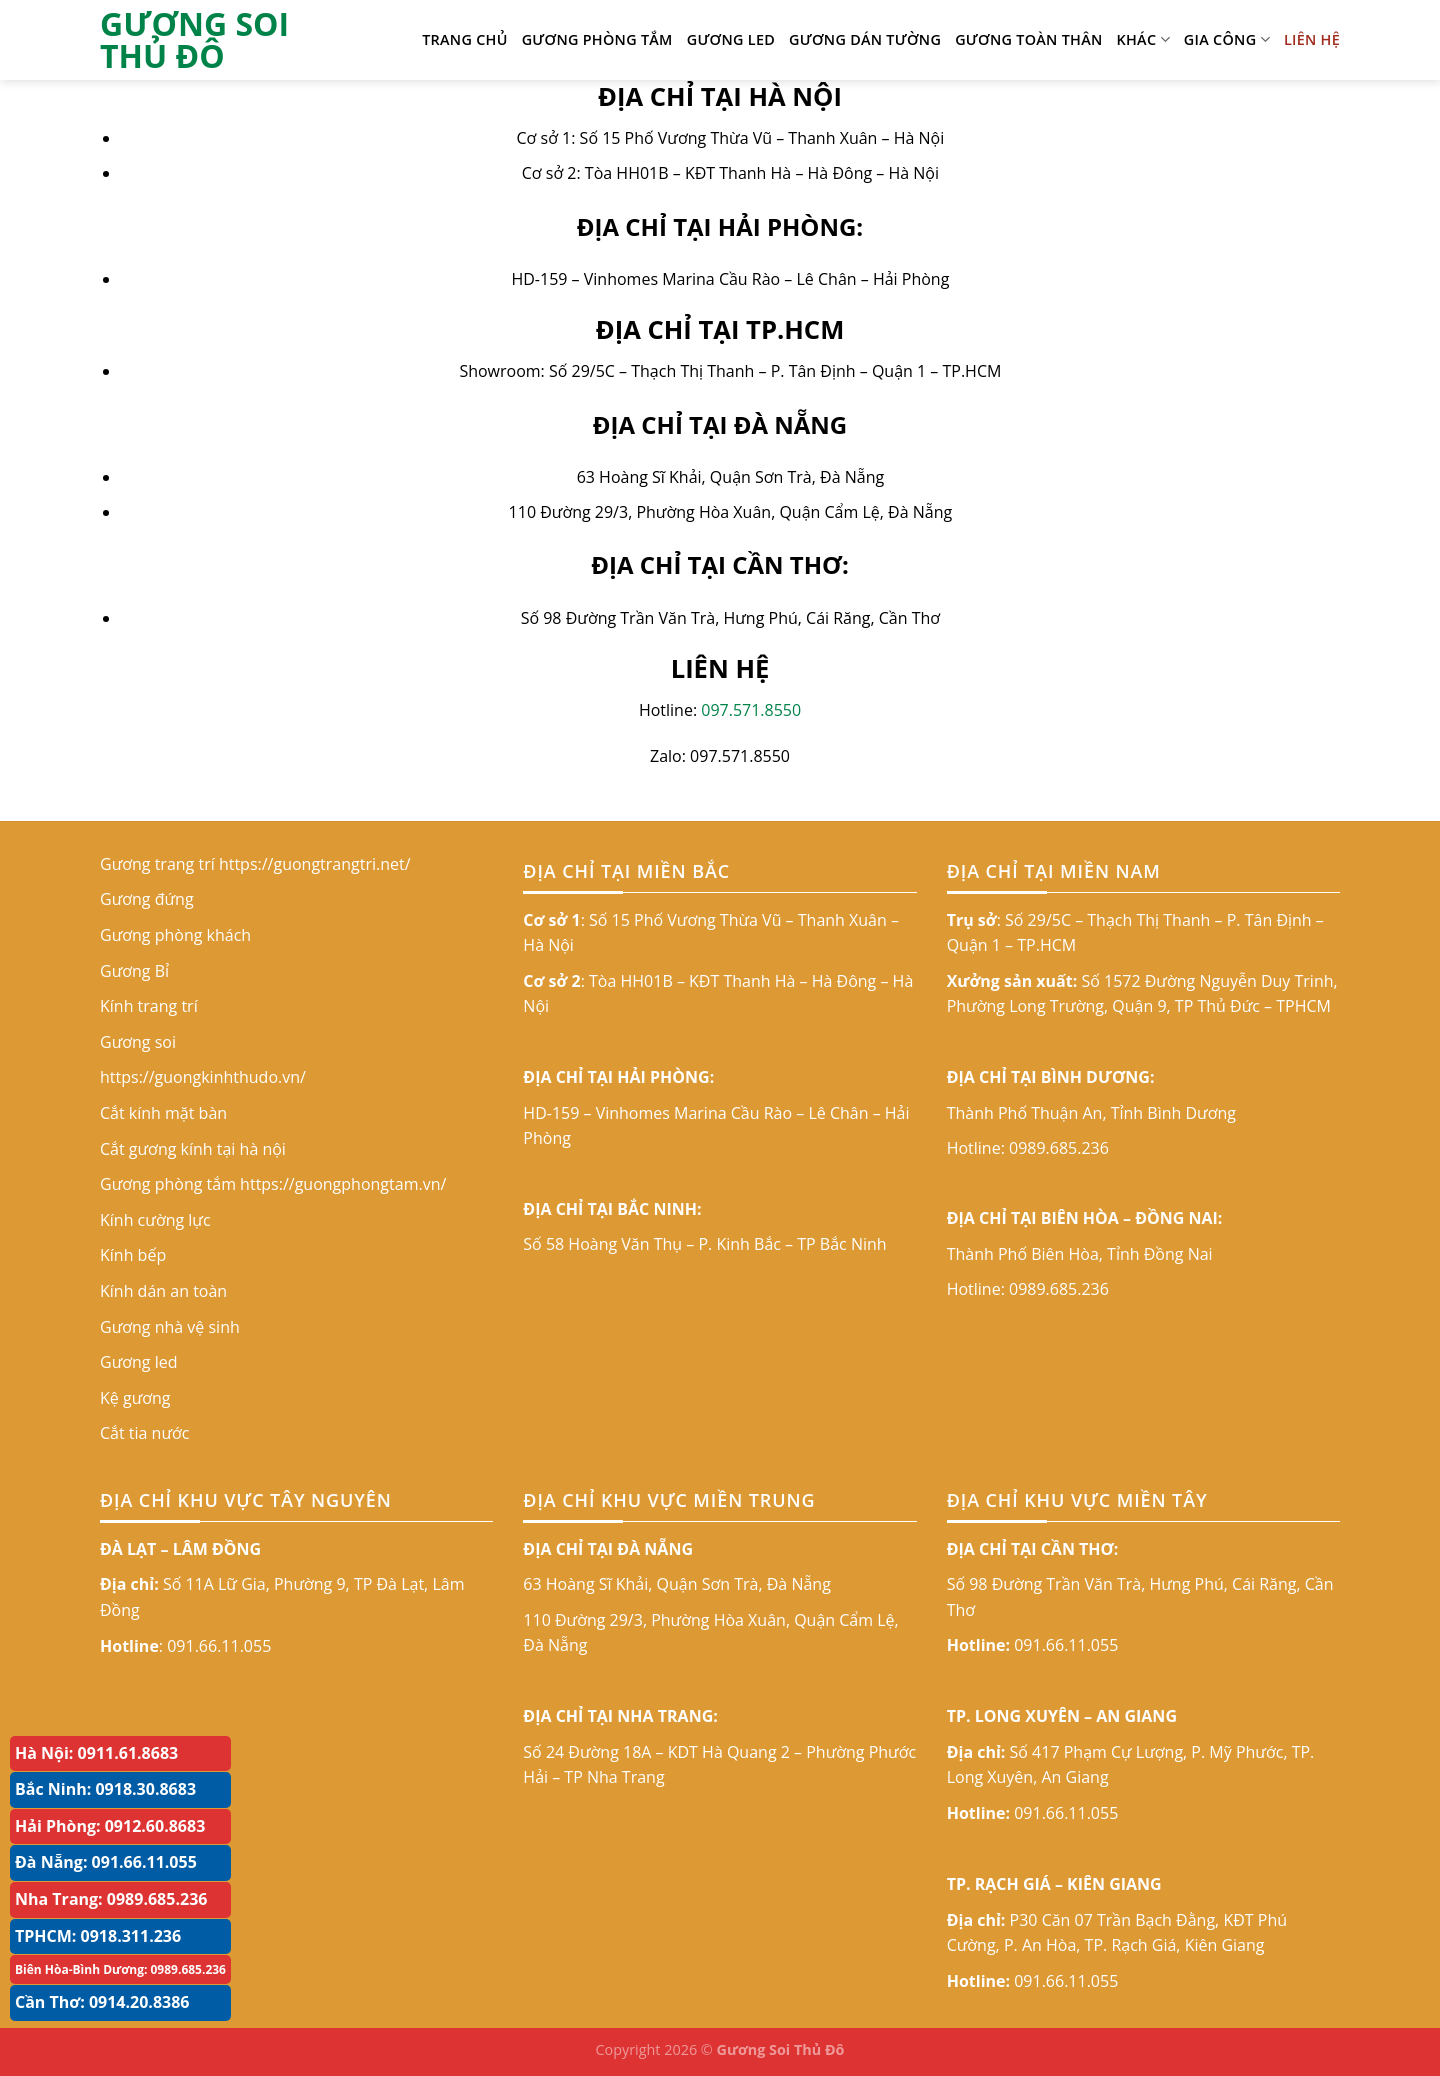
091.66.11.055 (219, 1646)
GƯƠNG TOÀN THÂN (1028, 39)
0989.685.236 (1059, 1148)
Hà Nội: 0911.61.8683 (96, 1753)
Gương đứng (147, 899)
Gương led (731, 39)
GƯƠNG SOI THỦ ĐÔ (194, 40)
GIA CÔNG (1227, 40)
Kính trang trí (149, 1006)
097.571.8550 (751, 710)
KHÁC (1143, 40)
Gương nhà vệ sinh (170, 1327)
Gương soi (138, 1042)
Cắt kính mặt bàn (163, 1113)
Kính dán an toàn (163, 1291)
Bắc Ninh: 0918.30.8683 (105, 1789)
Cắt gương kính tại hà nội (193, 1149)
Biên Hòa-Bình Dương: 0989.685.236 (120, 1969)
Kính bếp (133, 1255)
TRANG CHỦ (465, 39)
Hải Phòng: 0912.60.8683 (110, 1826)
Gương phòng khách (175, 935)
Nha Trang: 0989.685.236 (111, 1899)
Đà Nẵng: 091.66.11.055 (106, 1862)
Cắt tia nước (144, 1433)
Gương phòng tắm (597, 39)
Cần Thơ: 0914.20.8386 (102, 2002)
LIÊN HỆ (1312, 39)
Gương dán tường (865, 39)
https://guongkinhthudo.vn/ (203, 1077)
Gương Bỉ (134, 971)
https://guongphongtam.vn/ (343, 1184)
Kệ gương (135, 1398)
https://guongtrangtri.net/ (315, 864)
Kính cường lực (155, 1220)
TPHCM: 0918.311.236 (98, 1936)
